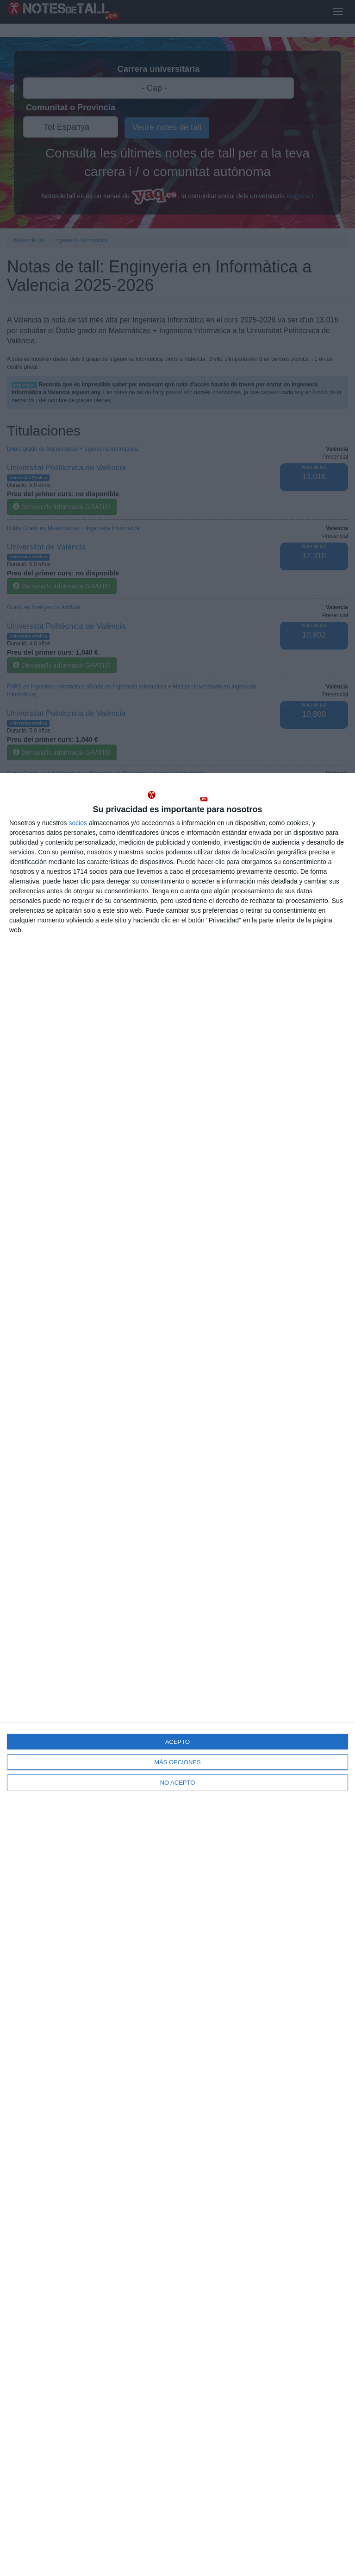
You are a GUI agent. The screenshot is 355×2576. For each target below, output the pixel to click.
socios (78, 823)
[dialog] (177, 1674)
